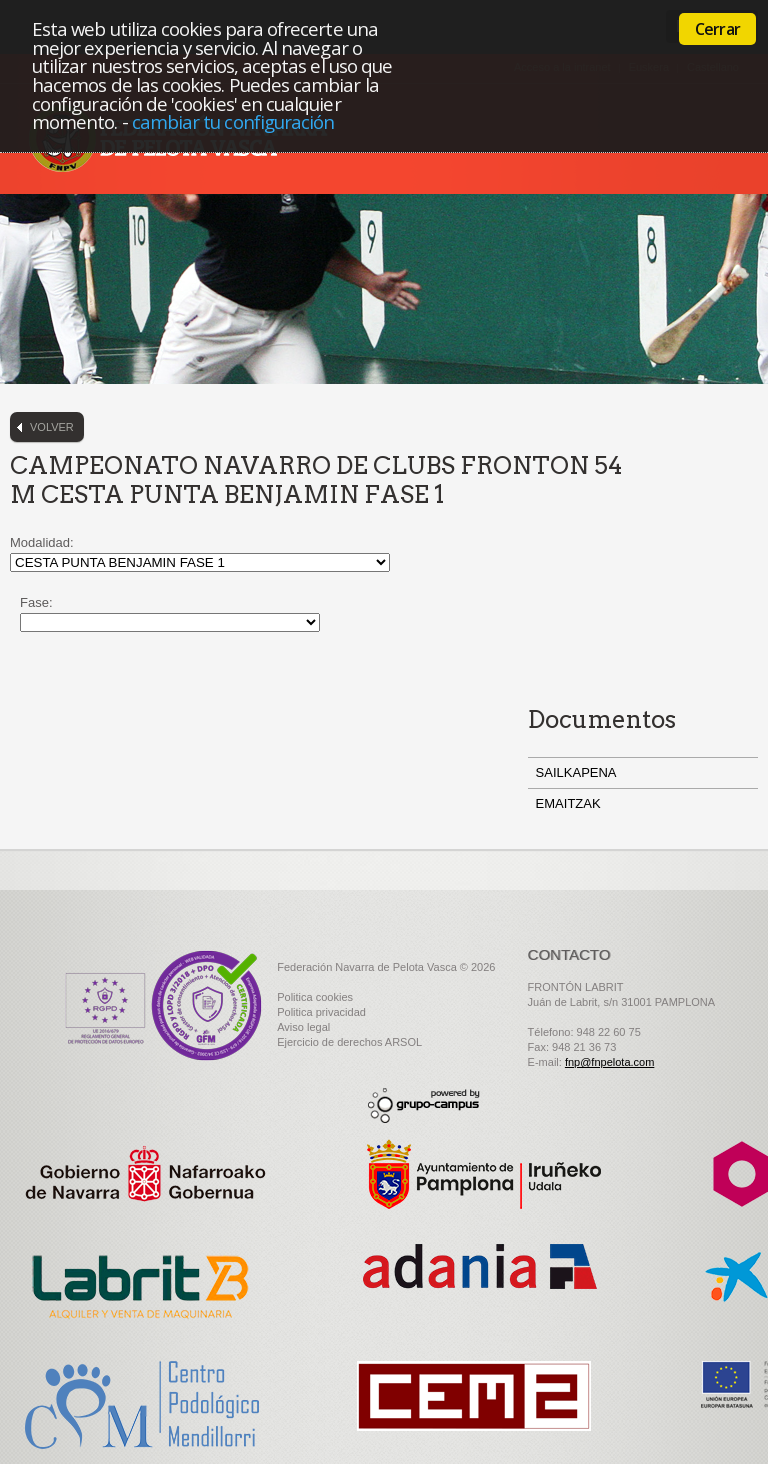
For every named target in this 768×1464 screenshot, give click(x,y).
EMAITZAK (568, 803)
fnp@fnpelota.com (609, 1062)
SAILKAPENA (576, 772)
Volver (52, 427)
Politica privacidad (321, 1012)
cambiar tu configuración (233, 121)
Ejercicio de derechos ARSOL (349, 1042)
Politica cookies (315, 997)
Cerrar (717, 29)
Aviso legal (303, 1027)
